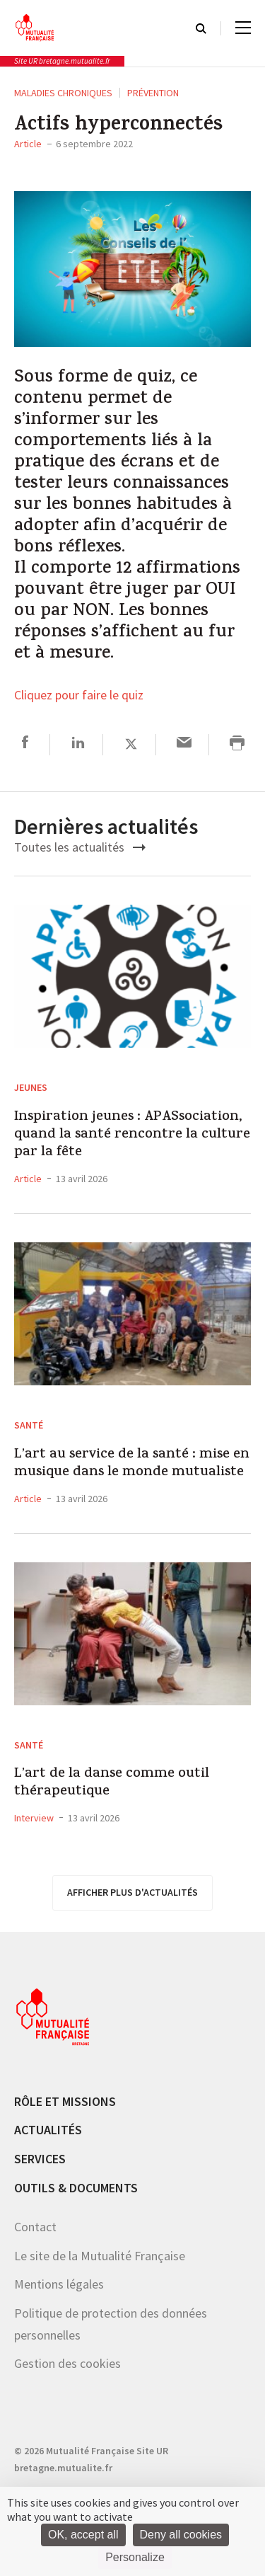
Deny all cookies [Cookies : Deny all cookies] (181, 2535)
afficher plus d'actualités (132, 1892)
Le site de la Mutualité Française (99, 2256)
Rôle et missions (65, 2101)
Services (40, 2159)
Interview (34, 1817)
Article (28, 143)
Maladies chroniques (63, 92)
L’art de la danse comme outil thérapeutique (111, 1783)
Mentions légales (59, 2284)
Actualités (48, 2130)
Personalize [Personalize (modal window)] (135, 2557)
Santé (28, 1425)
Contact (35, 2227)
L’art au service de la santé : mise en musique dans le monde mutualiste (131, 1464)
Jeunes (30, 1087)
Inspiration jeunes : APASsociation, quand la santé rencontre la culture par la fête (132, 1135)
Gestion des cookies (67, 2363)
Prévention (153, 92)
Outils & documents (76, 2188)
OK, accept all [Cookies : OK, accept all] (83, 2535)
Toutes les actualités (80, 847)
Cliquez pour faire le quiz (78, 696)
